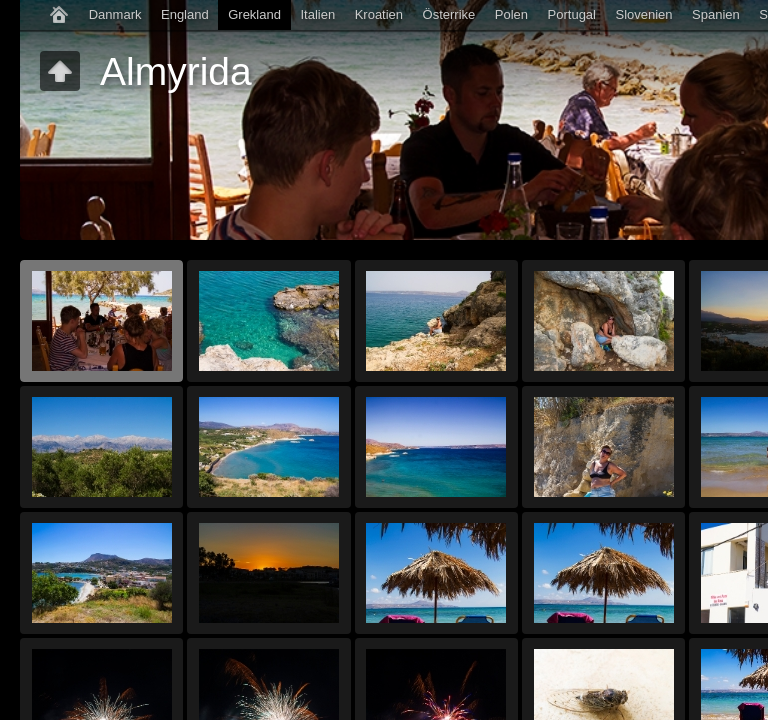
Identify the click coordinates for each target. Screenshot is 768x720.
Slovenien (643, 14)
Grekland (254, 14)
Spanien (716, 14)
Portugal (572, 14)
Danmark (115, 14)
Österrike (449, 14)
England (185, 14)
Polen (511, 14)
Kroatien (379, 14)
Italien (317, 14)
